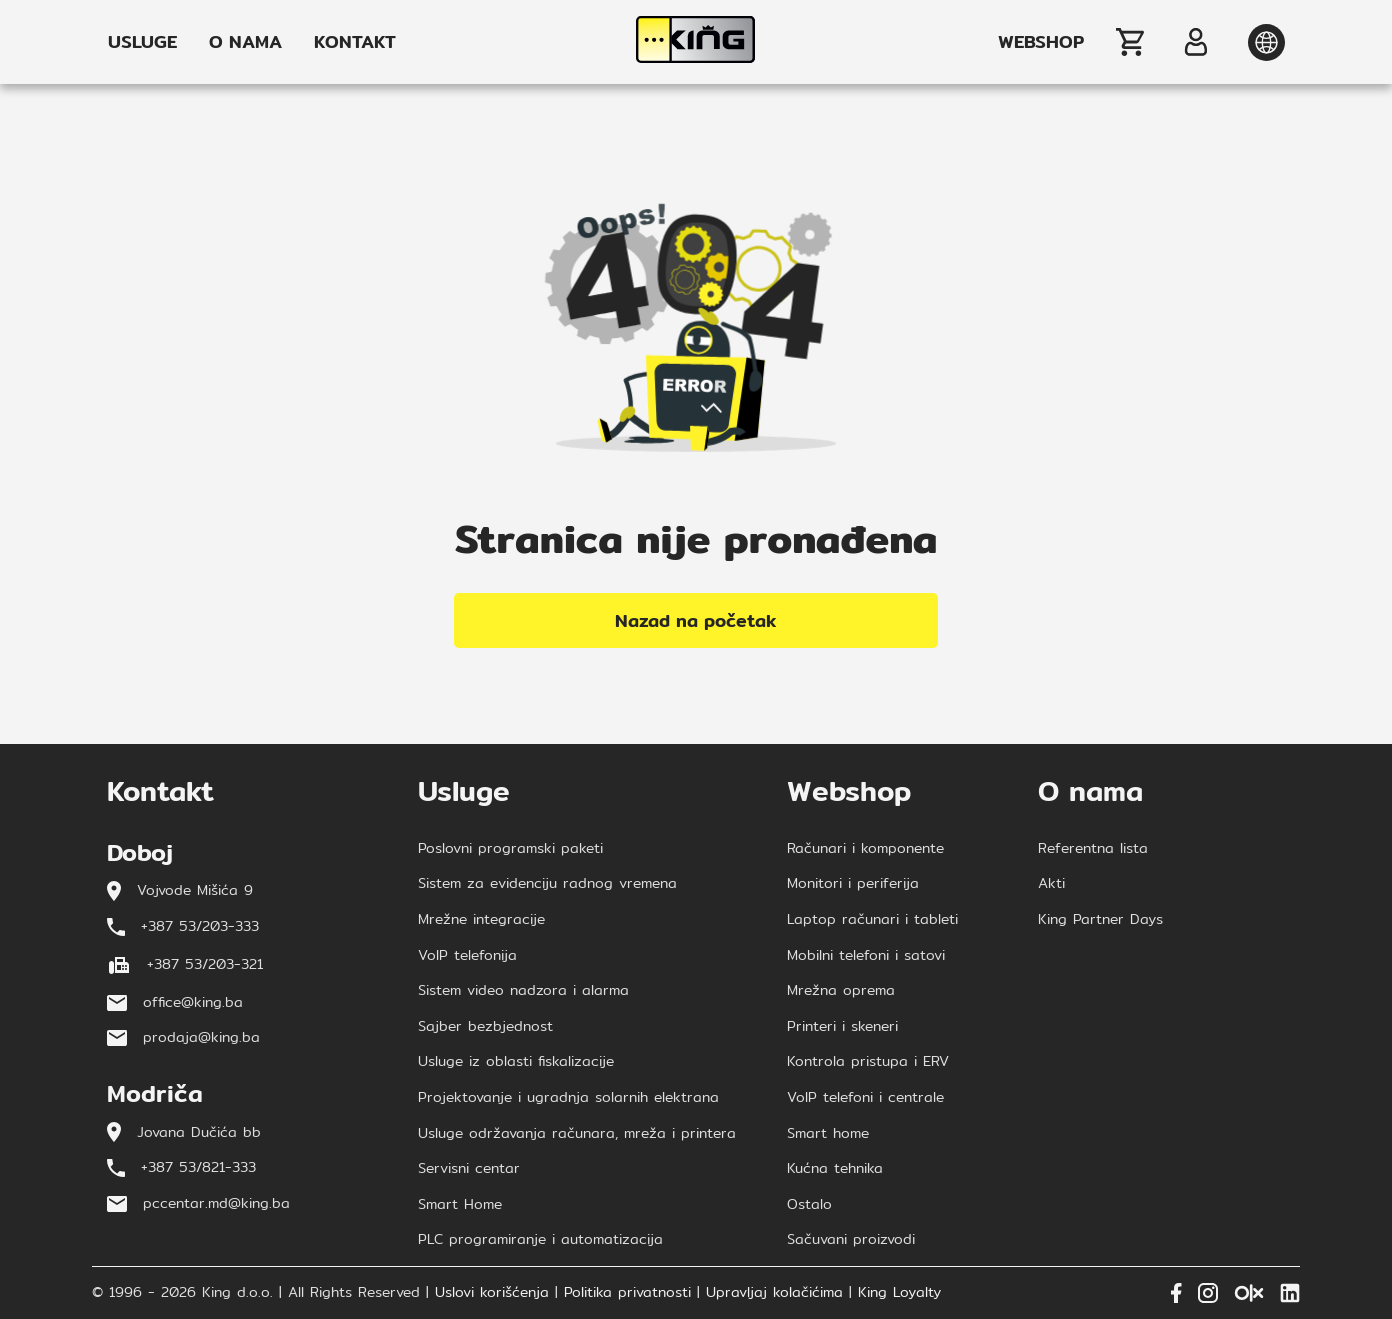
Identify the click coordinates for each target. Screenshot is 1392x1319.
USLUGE (142, 42)
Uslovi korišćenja (492, 1293)
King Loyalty (899, 1293)
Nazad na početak (695, 620)
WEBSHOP (1041, 42)
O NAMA (245, 42)
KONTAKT (355, 42)
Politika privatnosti (627, 1293)
